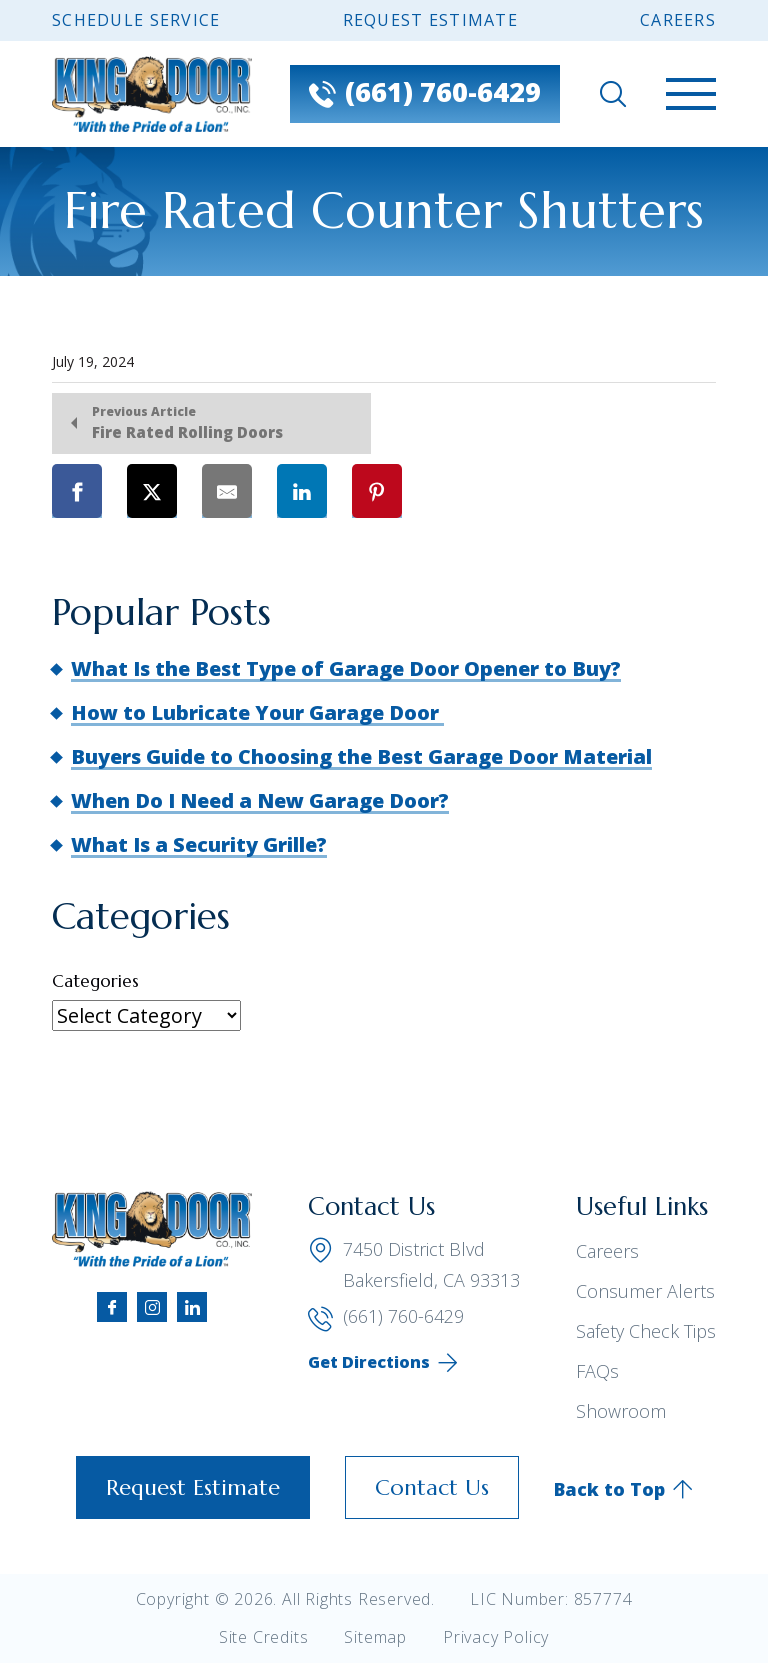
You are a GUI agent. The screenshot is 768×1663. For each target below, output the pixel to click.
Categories (95, 981)
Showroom (621, 1411)
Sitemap (375, 1637)
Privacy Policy (496, 1637)
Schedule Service (136, 20)
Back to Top (609, 1489)
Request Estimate (430, 20)
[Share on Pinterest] (377, 491)
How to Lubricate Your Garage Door (257, 712)
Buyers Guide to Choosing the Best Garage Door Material (361, 756)
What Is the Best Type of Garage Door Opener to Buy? (346, 668)
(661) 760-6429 (386, 1317)
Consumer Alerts (645, 1291)
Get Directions (369, 1362)
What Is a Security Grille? (199, 844)
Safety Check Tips (646, 1331)
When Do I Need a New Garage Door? (260, 800)
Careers (678, 20)
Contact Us (432, 1487)
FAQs (597, 1371)
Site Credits (264, 1637)
